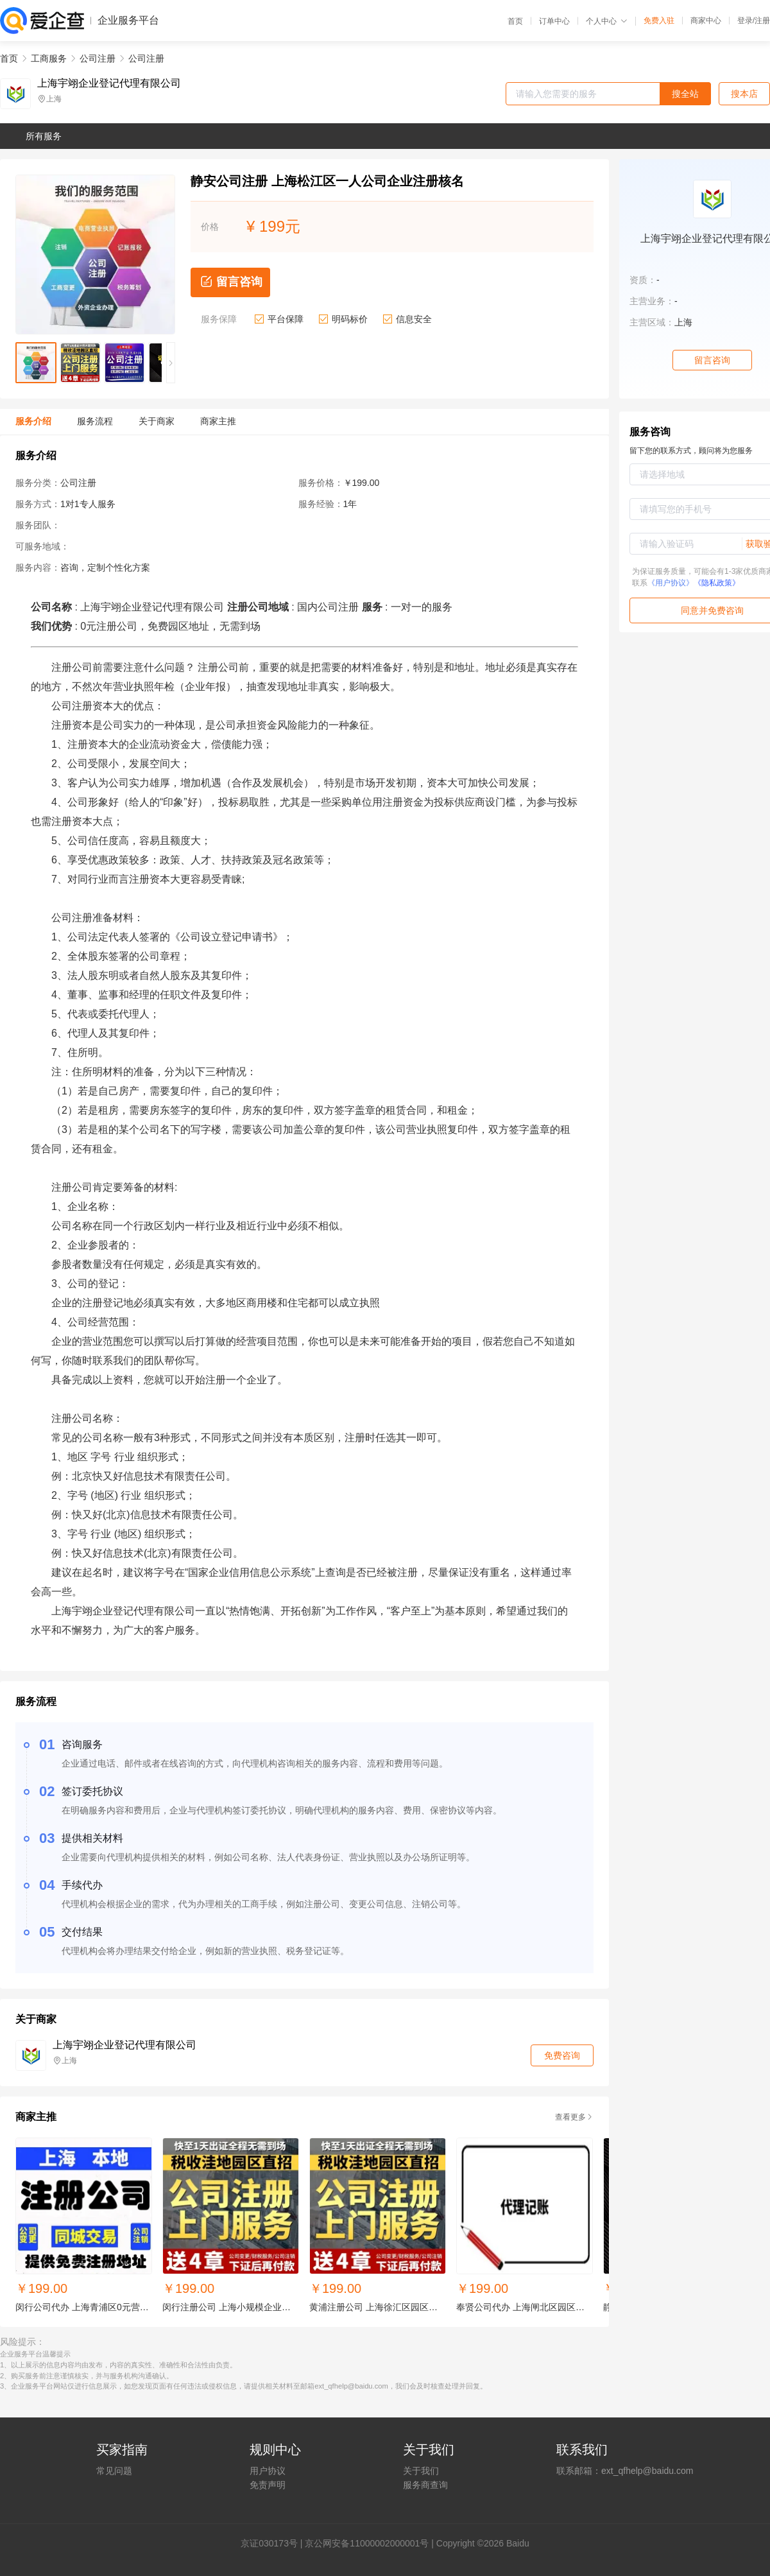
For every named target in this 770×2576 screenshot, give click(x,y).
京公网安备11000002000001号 (367, 2543)
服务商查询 (425, 2485)
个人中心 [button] (607, 21)
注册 (762, 20)
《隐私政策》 (717, 582)
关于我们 (421, 2471)
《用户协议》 (670, 582)
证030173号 (274, 2543)
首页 (515, 21)
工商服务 (49, 58)
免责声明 (268, 2485)
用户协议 (268, 2471)
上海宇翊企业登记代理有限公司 (109, 83)
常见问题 (114, 2471)
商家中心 (705, 20)
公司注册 (98, 58)
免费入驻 (659, 20)
